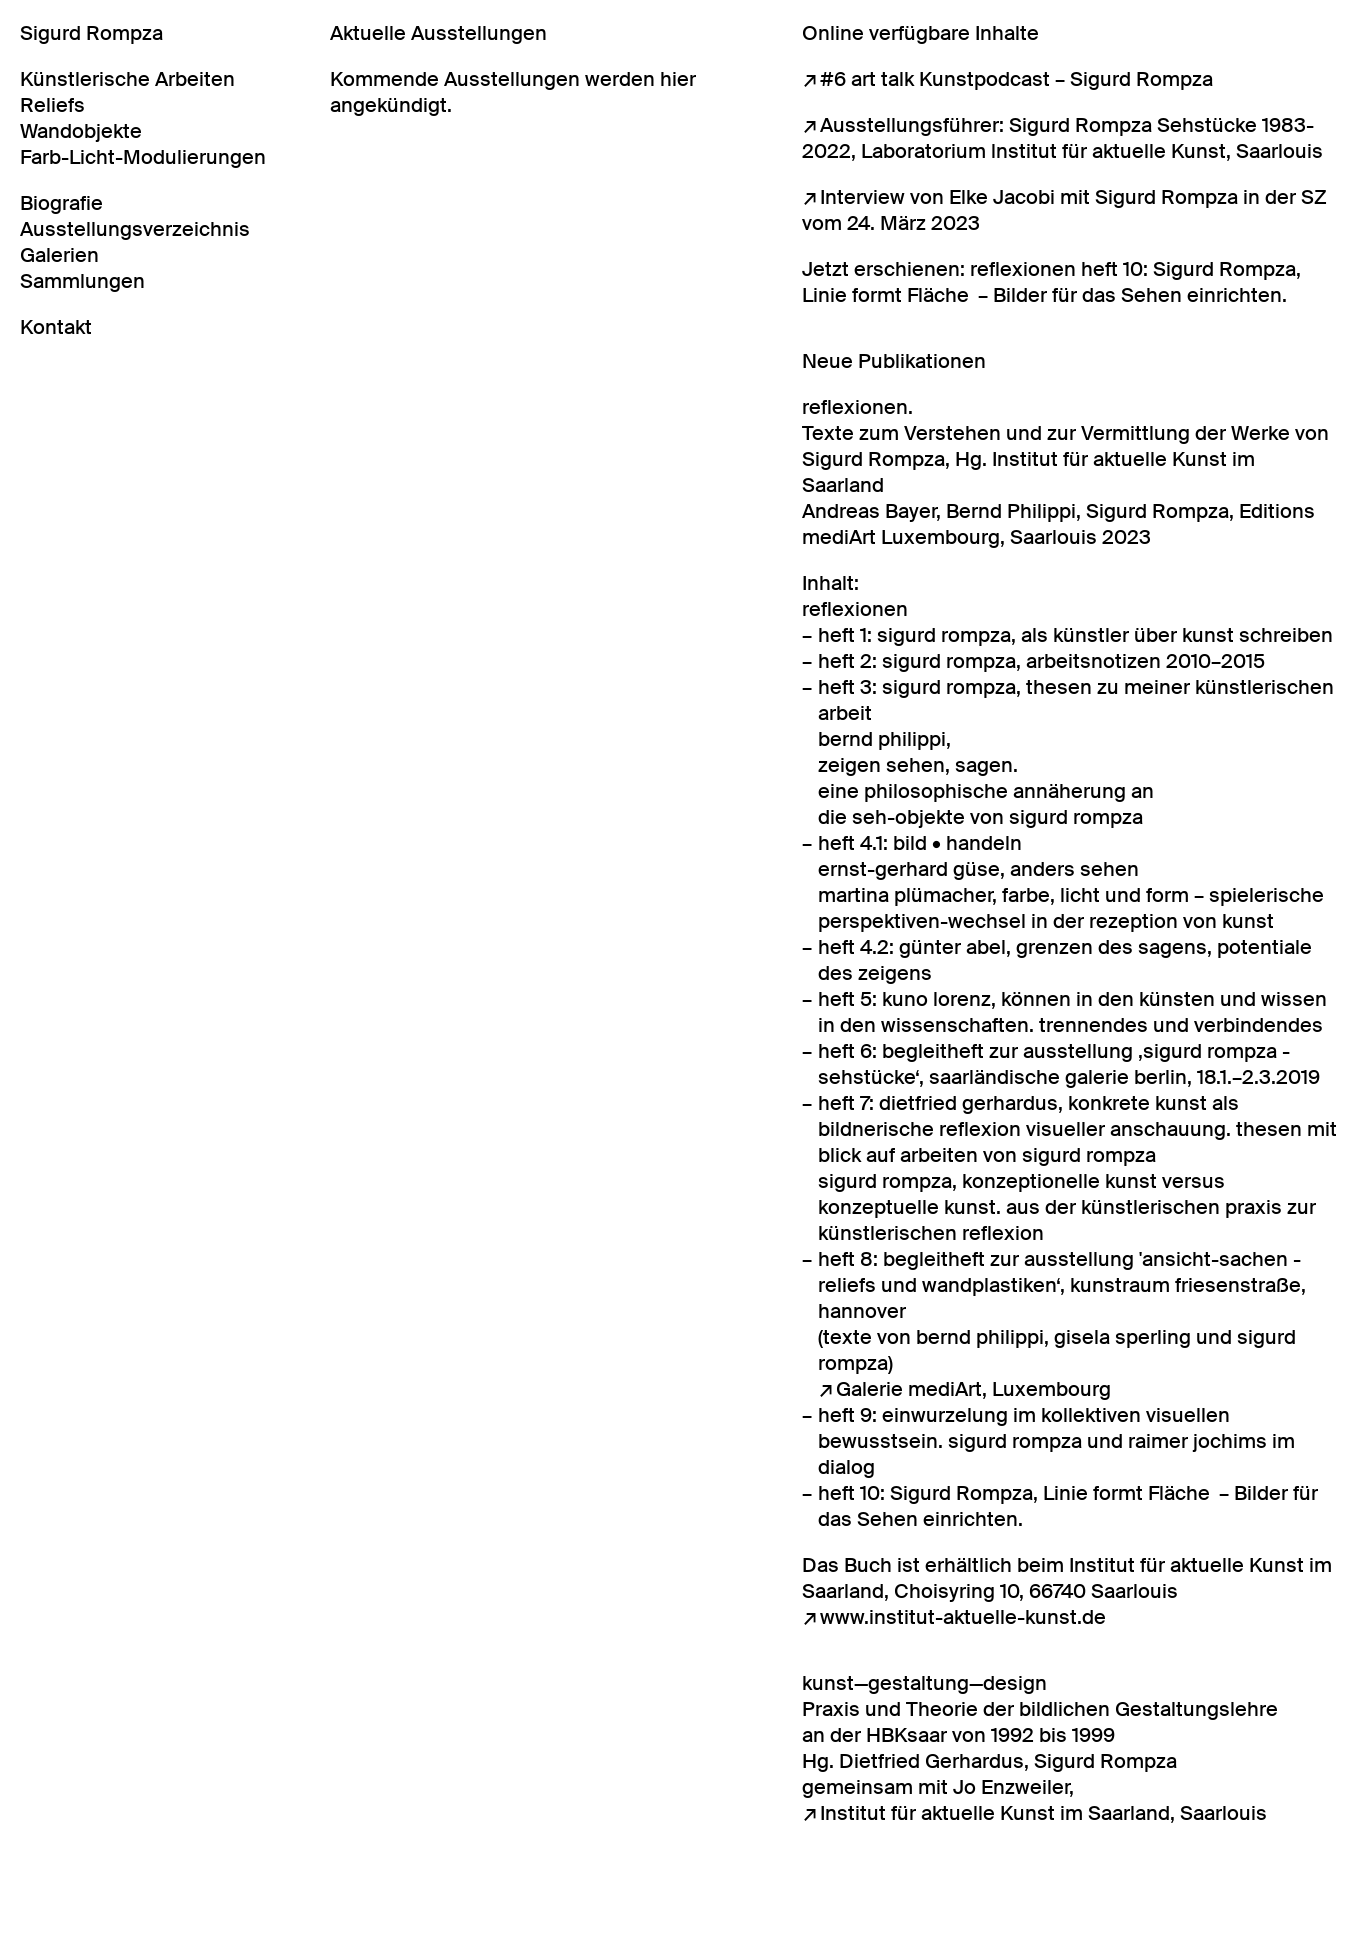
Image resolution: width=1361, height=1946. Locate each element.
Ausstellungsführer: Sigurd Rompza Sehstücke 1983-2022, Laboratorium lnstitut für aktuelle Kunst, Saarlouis (1062, 138)
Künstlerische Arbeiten (127, 79)
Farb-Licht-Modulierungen (143, 157)
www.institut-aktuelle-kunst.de (963, 1617)
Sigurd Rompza (91, 33)
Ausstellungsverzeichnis (135, 229)
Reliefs (52, 105)
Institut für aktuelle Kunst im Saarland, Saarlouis (1043, 1813)
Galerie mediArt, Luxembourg (973, 1389)
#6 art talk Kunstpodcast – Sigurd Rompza (1016, 79)
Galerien (59, 255)
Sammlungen (82, 281)
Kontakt (56, 327)
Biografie (61, 203)
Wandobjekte (81, 131)
